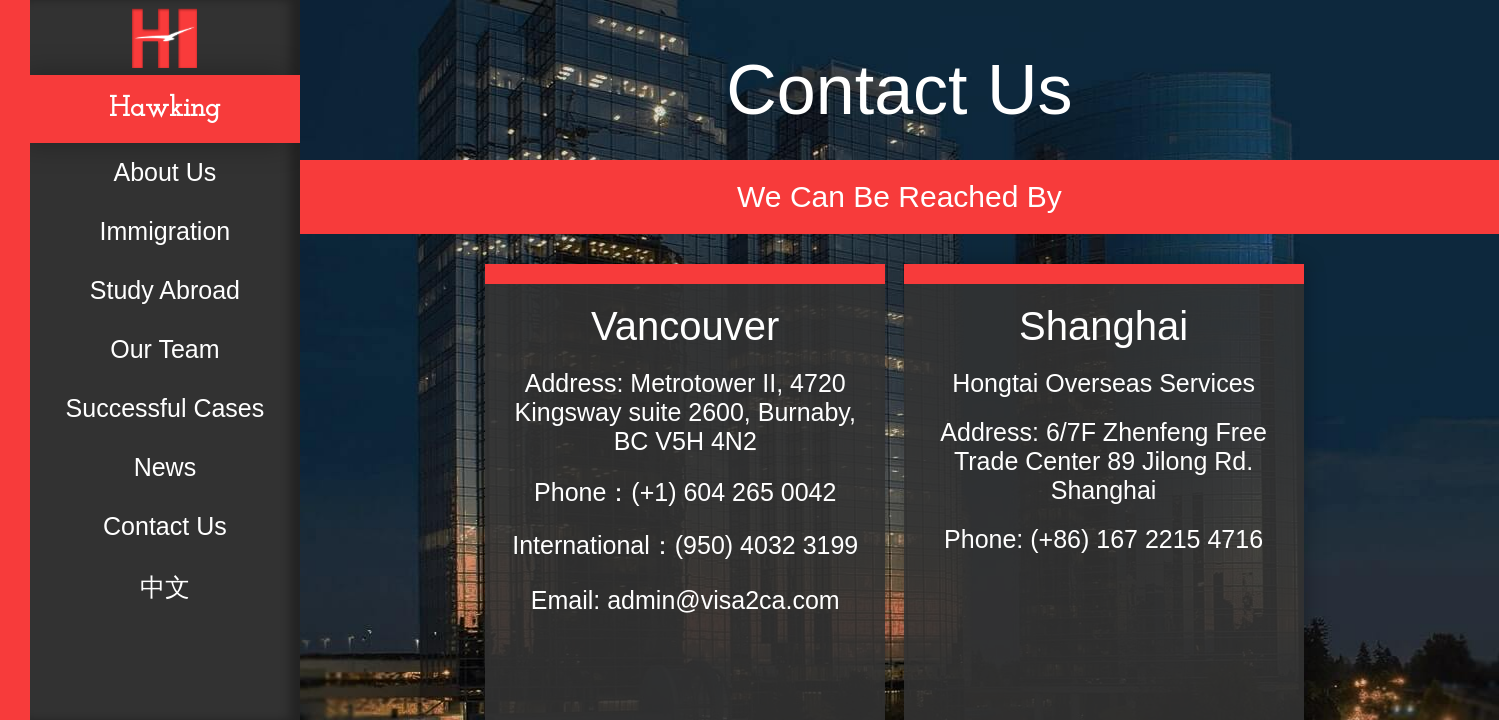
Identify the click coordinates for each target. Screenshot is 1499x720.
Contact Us (165, 526)
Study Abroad (165, 290)
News (165, 467)
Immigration (165, 231)
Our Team (164, 349)
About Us (164, 172)
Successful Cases (165, 408)
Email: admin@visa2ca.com (685, 600)
